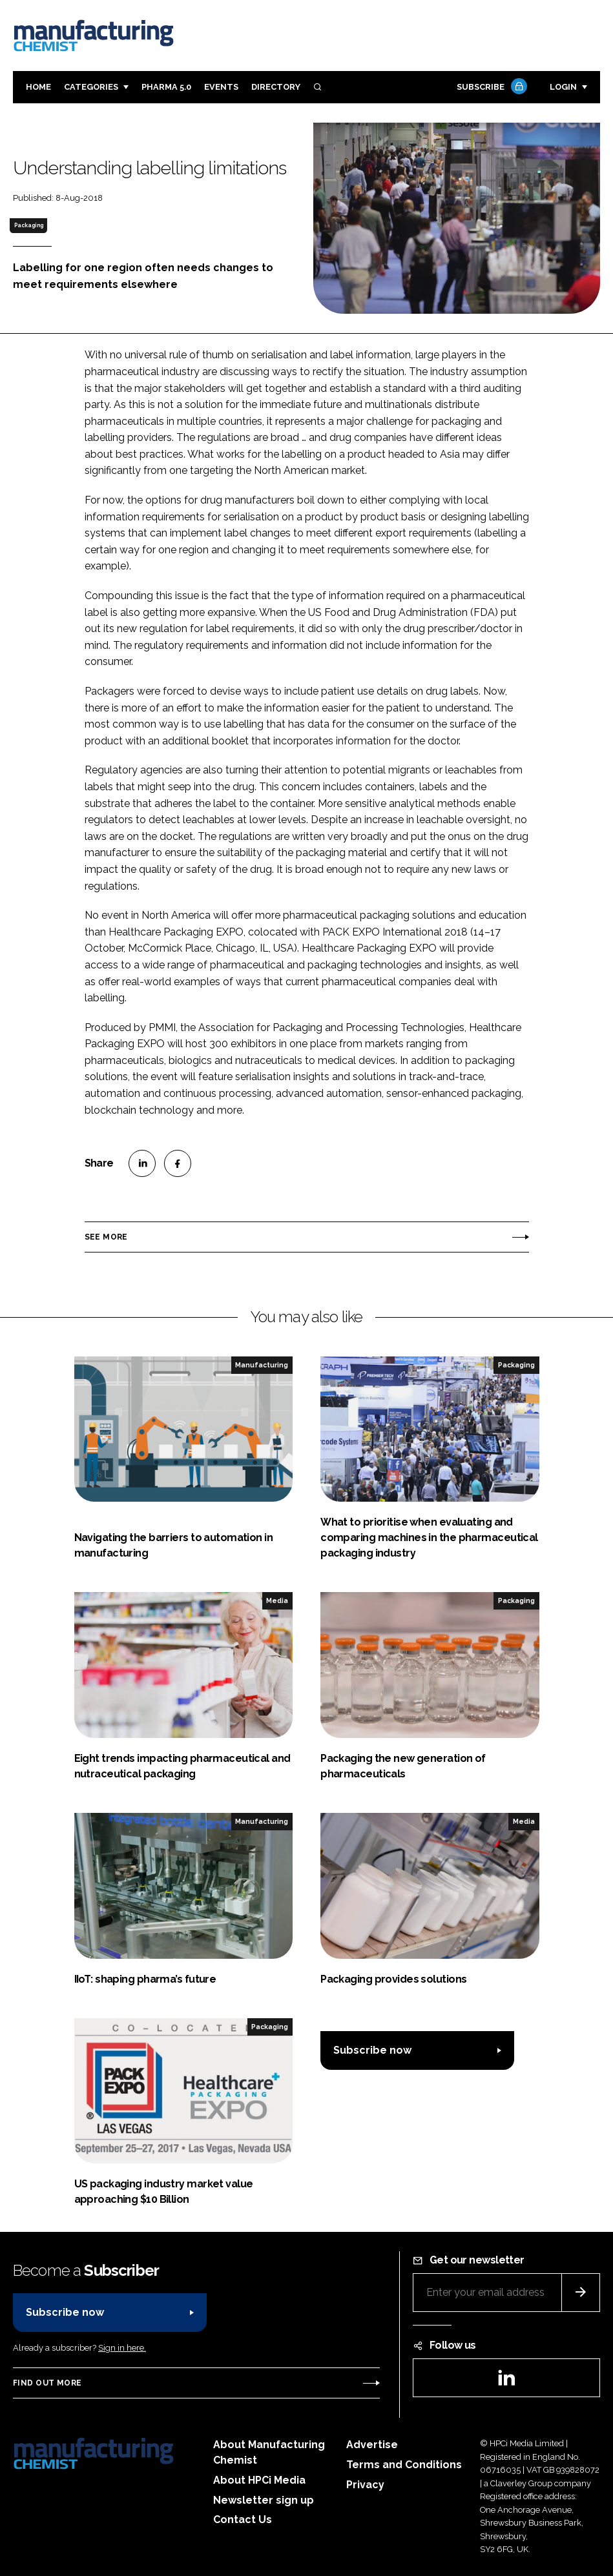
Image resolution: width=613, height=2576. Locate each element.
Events (221, 87)
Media (277, 1600)
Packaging (28, 225)
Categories (91, 87)
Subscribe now (372, 2050)
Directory (275, 87)
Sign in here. (122, 2348)
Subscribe (490, 87)
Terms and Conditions (404, 2464)
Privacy (365, 2485)
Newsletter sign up (263, 2500)
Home (38, 87)
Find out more (47, 2382)
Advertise (372, 2444)
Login (563, 87)
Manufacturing (261, 1365)
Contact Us (242, 2519)
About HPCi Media (259, 2480)
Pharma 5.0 (166, 87)
